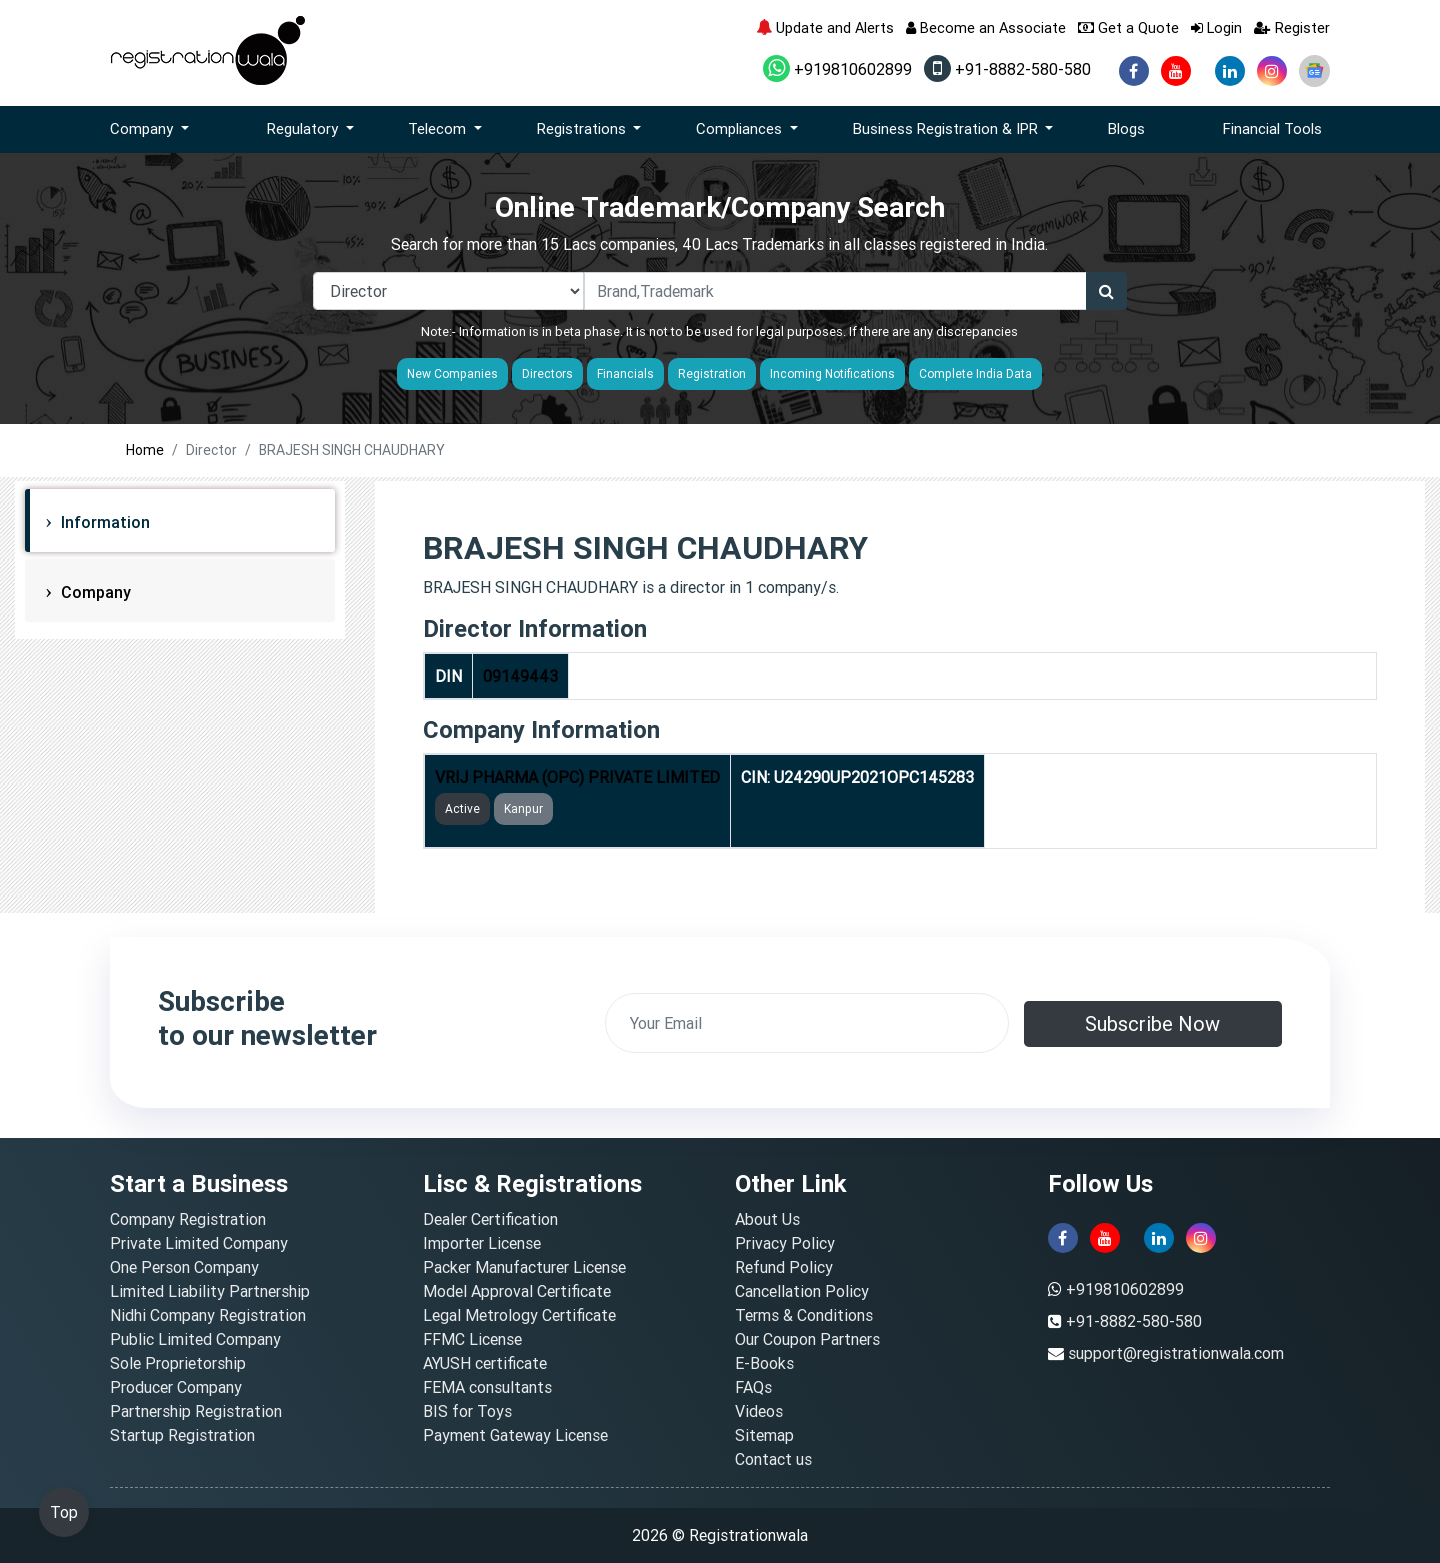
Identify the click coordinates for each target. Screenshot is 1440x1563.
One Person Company (184, 1267)
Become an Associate (986, 27)
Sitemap (764, 1435)
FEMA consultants (487, 1387)
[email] (807, 1023)
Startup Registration (182, 1435)
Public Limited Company (195, 1339)
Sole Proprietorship (178, 1363)
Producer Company (176, 1387)
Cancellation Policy (802, 1291)
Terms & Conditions (804, 1315)
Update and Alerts (825, 27)
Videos (759, 1411)
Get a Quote (1128, 27)
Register (1292, 27)
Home (145, 450)
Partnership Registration (196, 1411)
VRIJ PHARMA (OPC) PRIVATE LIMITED (577, 777)
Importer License (482, 1243)
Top (64, 1512)
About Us (767, 1219)
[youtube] (1176, 71)
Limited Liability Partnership (210, 1291)
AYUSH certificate (485, 1363)
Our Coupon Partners (807, 1339)
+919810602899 (837, 69)
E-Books (764, 1363)
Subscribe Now (1152, 1023)
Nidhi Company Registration (208, 1315)
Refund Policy (784, 1267)
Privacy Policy (785, 1243)
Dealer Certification (490, 1219)
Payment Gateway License (515, 1435)
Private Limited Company (199, 1243)
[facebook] (1134, 71)
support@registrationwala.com (1176, 1353)
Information (103, 522)
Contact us (773, 1459)
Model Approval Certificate (517, 1291)
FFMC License (472, 1339)
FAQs (753, 1387)
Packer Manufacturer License (524, 1267)
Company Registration (188, 1219)
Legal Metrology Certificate (519, 1315)
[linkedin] (1230, 71)
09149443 (520, 676)
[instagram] (1272, 71)
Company (94, 592)
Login (1216, 27)
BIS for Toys (467, 1411)
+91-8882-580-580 (1007, 69)
